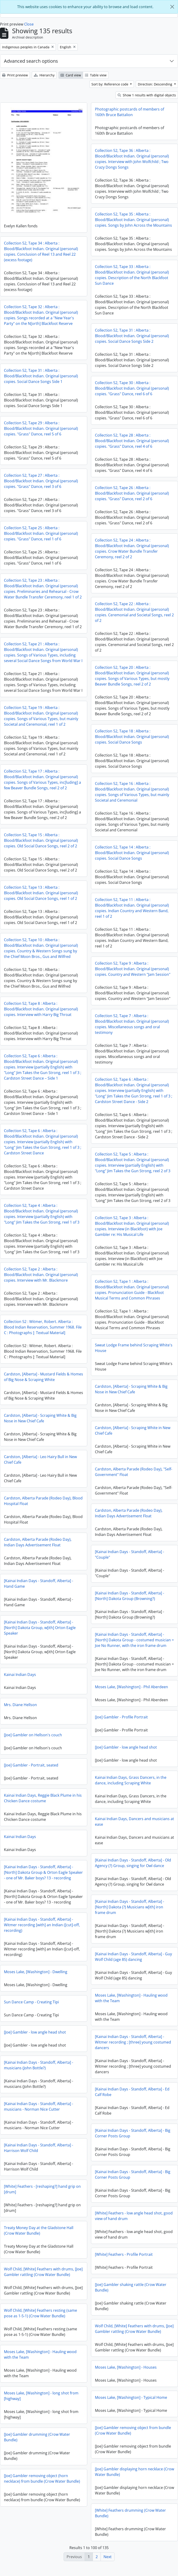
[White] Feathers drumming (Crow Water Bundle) (130, 2524)
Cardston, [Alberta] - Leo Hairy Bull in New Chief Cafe (40, 1468)
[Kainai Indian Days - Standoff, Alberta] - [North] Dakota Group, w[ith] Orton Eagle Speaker (40, 1637)
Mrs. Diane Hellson (20, 1714)
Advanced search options (31, 61)
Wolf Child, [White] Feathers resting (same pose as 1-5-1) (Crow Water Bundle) (131, 2317)
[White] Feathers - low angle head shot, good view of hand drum (43, 2232)
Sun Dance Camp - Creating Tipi (31, 2022)
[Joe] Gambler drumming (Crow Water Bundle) (37, 2446)
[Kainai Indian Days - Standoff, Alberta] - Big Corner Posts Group (41, 2149)
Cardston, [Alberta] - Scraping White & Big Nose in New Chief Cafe (131, 1389)
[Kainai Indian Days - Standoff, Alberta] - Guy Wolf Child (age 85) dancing (133, 1956)
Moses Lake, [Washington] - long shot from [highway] (132, 2400)
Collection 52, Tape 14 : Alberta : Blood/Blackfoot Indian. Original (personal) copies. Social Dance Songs (132, 853)
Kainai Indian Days (20, 1683)
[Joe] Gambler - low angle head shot (126, 1747)
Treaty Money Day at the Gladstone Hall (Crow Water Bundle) (129, 2235)
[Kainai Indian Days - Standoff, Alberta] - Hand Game (38, 1592)
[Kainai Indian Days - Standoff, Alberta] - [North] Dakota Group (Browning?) (129, 1595)
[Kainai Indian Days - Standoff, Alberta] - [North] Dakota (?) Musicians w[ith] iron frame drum (129, 1907)
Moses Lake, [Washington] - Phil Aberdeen (131, 1686)
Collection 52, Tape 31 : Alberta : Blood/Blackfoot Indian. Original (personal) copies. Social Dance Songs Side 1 (41, 374)
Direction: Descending (155, 84)
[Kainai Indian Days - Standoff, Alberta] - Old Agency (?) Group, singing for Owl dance (133, 1863)
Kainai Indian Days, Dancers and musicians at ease (134, 1821)
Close (29, 24)
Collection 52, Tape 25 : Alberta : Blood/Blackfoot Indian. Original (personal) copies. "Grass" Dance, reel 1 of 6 (41, 531)
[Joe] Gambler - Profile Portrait (121, 1717)
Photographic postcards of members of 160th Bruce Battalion (129, 112)
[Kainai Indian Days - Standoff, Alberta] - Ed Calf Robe (41, 2108)
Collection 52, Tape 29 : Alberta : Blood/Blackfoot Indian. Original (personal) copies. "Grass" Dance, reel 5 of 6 (41, 426)
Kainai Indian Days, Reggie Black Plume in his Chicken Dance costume (43, 1807)
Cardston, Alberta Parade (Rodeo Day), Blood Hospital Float (43, 1510)
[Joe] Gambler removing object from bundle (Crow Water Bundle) (133, 2441)
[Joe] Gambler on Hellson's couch (33, 1744)
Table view (96, 75)
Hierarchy (44, 75)
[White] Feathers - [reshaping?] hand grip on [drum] (133, 2193)
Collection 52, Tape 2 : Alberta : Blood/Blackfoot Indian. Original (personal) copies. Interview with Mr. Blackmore (41, 1284)
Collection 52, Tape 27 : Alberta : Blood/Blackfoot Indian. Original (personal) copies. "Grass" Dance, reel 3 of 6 (41, 479)
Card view (71, 75)
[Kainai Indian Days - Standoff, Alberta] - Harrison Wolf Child (129, 2152)
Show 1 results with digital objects (147, 95)
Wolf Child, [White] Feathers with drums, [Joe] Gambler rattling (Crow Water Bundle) (134, 2276)
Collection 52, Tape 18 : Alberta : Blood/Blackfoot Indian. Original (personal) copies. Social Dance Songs (132, 736)
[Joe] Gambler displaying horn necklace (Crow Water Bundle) (134, 2483)
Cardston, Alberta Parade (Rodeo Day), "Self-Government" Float (133, 1471)
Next (108, 2556)
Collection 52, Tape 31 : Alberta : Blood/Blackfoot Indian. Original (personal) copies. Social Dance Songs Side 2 (132, 336)
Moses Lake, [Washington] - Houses (35, 2383)
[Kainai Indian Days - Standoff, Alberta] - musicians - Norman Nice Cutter (129, 2111)
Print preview (15, 75)
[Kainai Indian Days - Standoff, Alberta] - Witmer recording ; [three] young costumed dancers (42, 2058)
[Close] (172, 6)
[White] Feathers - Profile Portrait (33, 2270)
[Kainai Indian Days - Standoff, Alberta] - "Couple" (129, 1554)
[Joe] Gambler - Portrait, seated (31, 1774)
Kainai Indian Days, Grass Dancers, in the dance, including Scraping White (130, 1780)
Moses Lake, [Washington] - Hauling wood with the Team (131, 1998)
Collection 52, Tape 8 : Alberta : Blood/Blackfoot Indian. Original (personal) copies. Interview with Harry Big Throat (41, 1018)
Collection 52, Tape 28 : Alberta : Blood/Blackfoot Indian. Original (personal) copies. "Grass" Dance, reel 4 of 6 (132, 441)
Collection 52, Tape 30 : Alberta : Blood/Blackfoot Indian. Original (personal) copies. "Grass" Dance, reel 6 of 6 (132, 388)
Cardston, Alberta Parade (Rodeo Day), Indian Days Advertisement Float (128, 1513)
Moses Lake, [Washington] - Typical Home (40, 2413)
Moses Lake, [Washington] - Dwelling (35, 1992)
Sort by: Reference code (110, 84)
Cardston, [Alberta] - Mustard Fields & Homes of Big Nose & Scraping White (43, 1386)
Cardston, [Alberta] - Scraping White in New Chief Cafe (132, 1430)
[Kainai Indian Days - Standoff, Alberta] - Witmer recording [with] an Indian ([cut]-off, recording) (42, 1945)
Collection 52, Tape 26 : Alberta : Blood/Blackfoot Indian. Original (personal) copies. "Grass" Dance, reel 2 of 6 (132, 493)
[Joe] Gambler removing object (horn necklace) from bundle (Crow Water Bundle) (42, 2487)
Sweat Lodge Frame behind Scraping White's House (133, 1347)
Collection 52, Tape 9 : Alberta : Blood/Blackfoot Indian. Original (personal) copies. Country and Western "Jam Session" (132, 969)
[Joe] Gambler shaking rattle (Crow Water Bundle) (39, 2303)
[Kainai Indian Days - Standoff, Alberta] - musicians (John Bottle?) (129, 2069)
